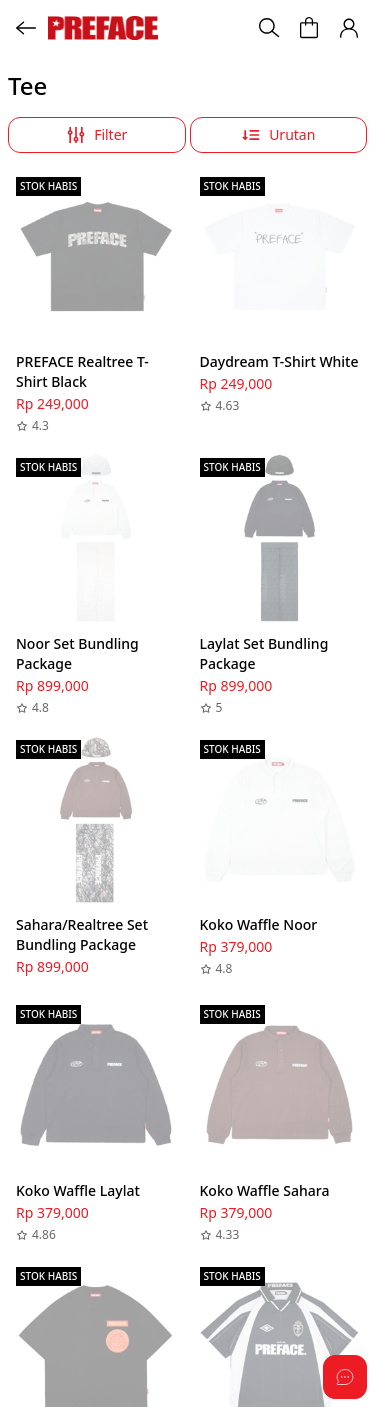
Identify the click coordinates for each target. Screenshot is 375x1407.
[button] (349, 28)
